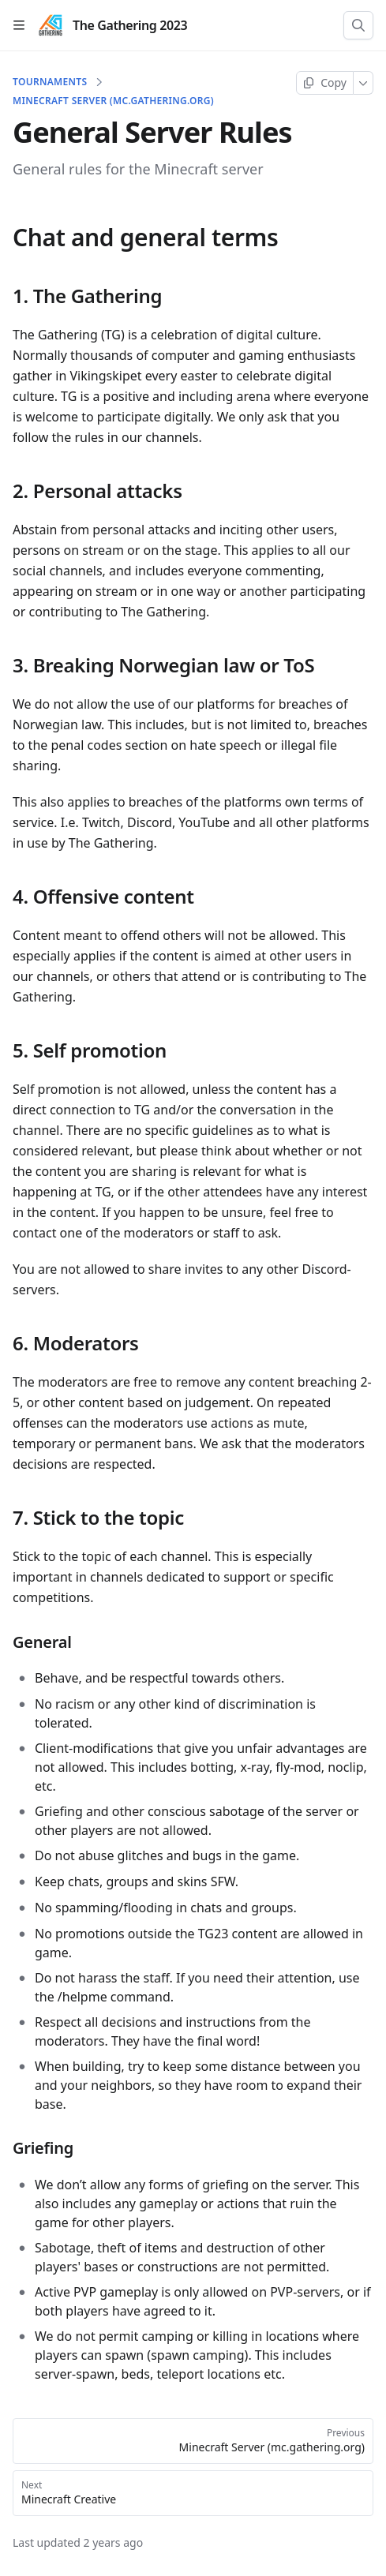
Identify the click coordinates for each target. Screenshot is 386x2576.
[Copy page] (325, 83)
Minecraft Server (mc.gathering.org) (113, 101)
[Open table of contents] (19, 25)
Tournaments (50, 82)
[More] (363, 83)
